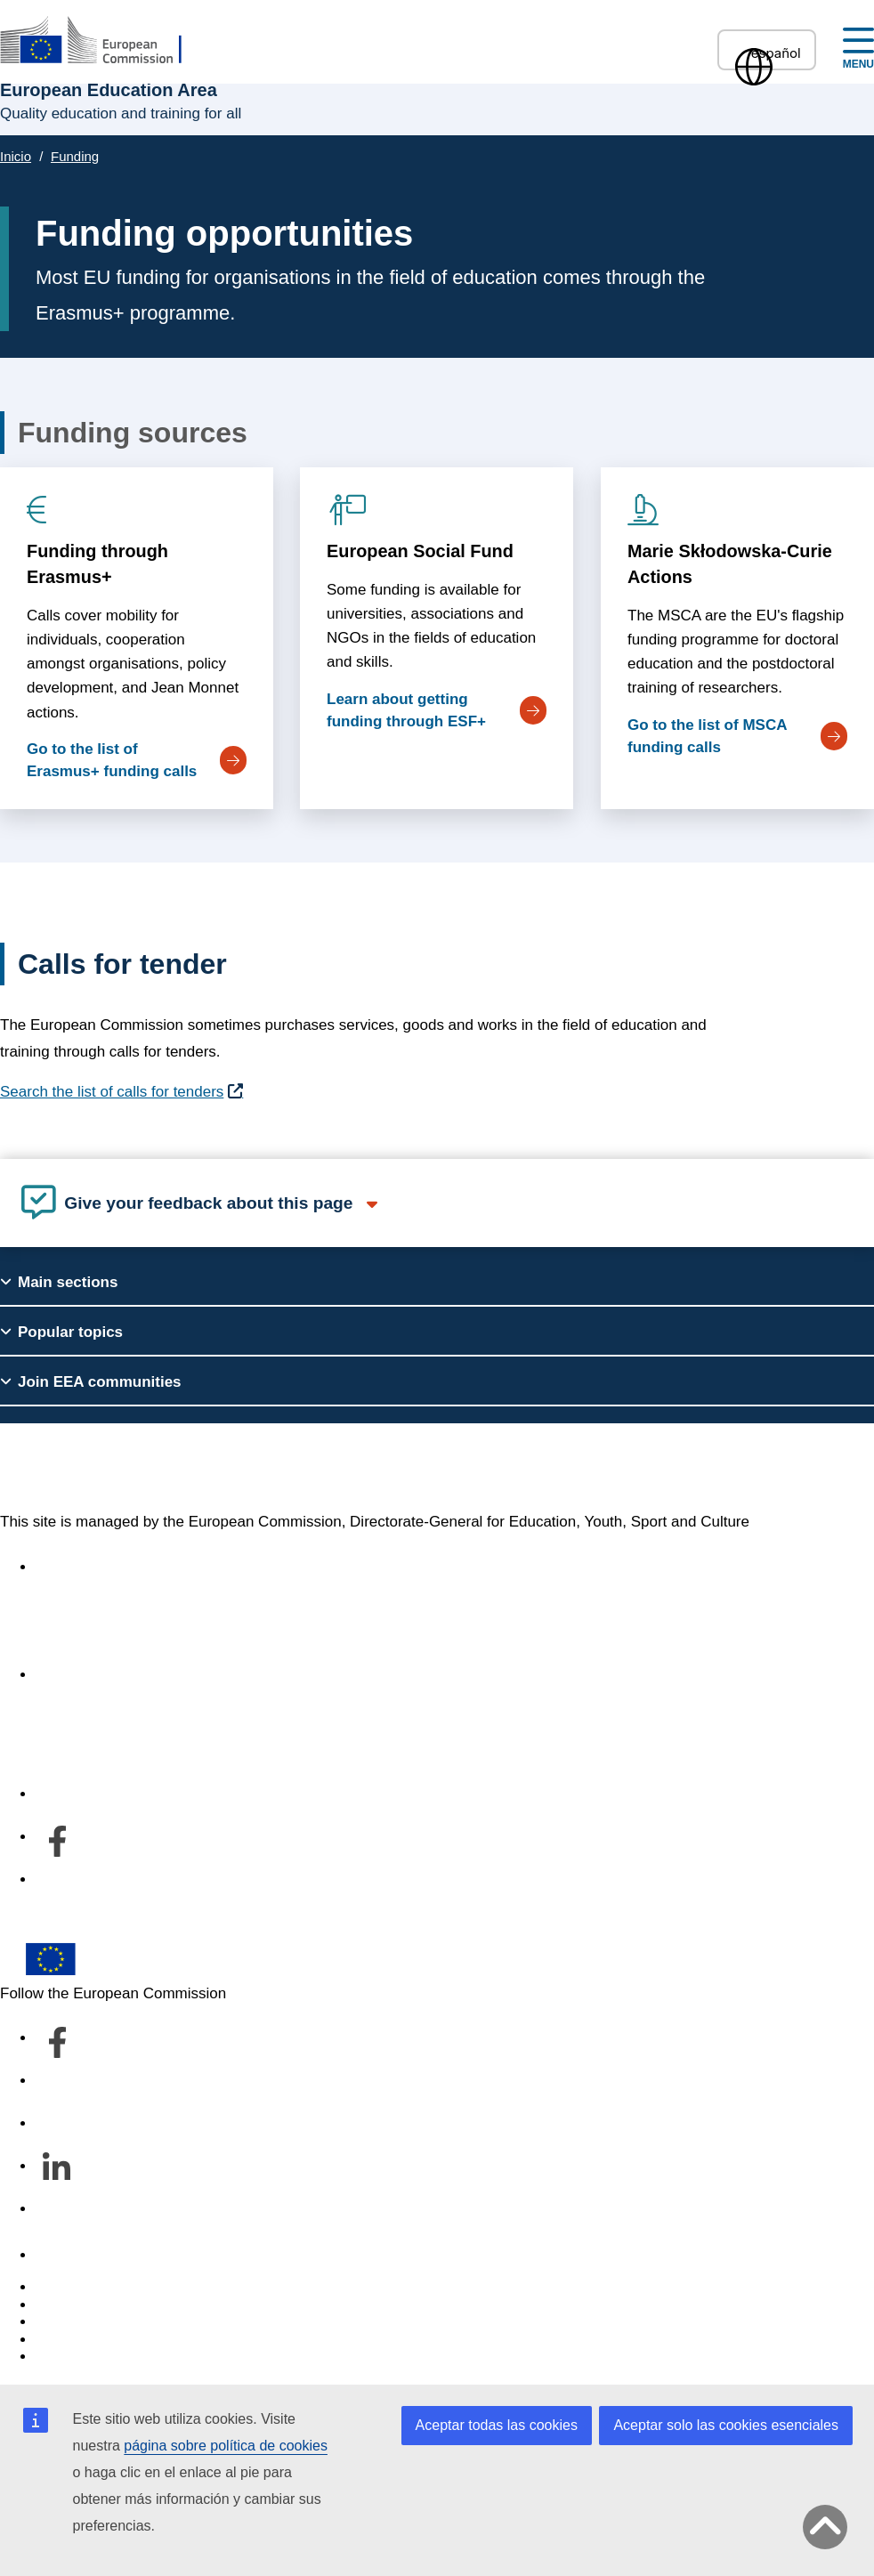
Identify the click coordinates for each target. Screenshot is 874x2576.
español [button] (766, 53)
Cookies (63, 2321)
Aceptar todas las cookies (497, 2425)
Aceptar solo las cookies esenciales (725, 2425)
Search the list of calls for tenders (111, 1091)
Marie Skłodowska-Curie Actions (729, 564)
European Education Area (173, 1468)
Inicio (15, 156)
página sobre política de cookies (226, 2445)
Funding (75, 156)
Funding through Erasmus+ (97, 564)
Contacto (66, 2255)
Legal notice (76, 2356)
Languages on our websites (128, 2305)
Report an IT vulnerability (120, 2287)
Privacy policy (82, 2339)
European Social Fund (420, 551)
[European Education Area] (102, 41)
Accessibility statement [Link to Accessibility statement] (112, 1567)
